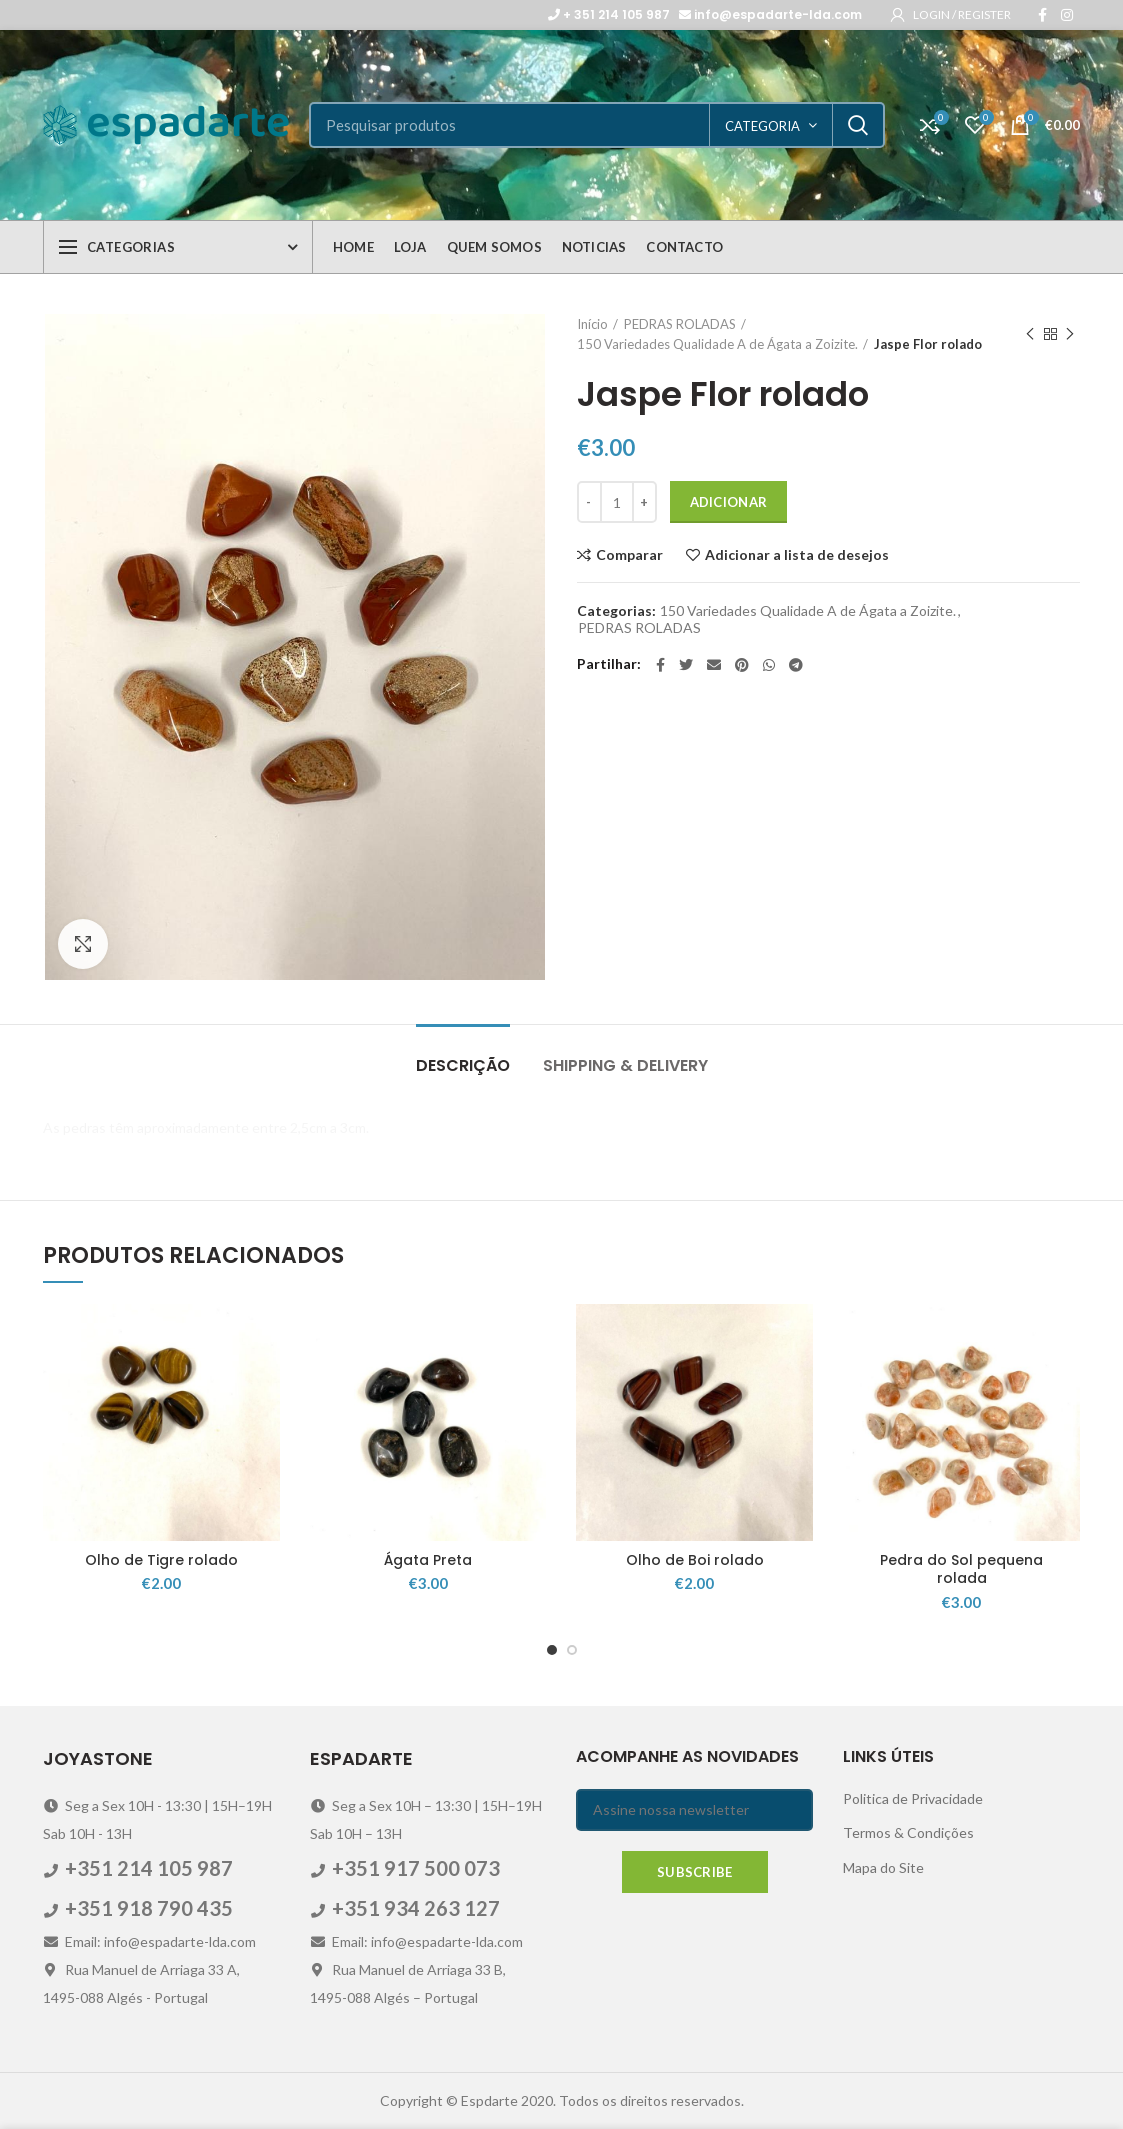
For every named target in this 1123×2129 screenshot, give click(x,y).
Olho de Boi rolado (695, 1560)
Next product (1070, 334)
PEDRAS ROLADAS (680, 324)
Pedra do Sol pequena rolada (961, 1569)
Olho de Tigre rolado (161, 1560)
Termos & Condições (908, 1832)
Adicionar (729, 502)
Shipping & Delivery (625, 1065)
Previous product (1030, 334)
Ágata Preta (428, 1560)
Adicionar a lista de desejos (797, 555)
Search (858, 125)
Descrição (463, 1065)
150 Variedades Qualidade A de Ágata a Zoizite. (717, 344)
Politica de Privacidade (913, 1798)
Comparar (629, 555)
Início (592, 324)
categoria (762, 126)
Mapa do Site (883, 1867)
